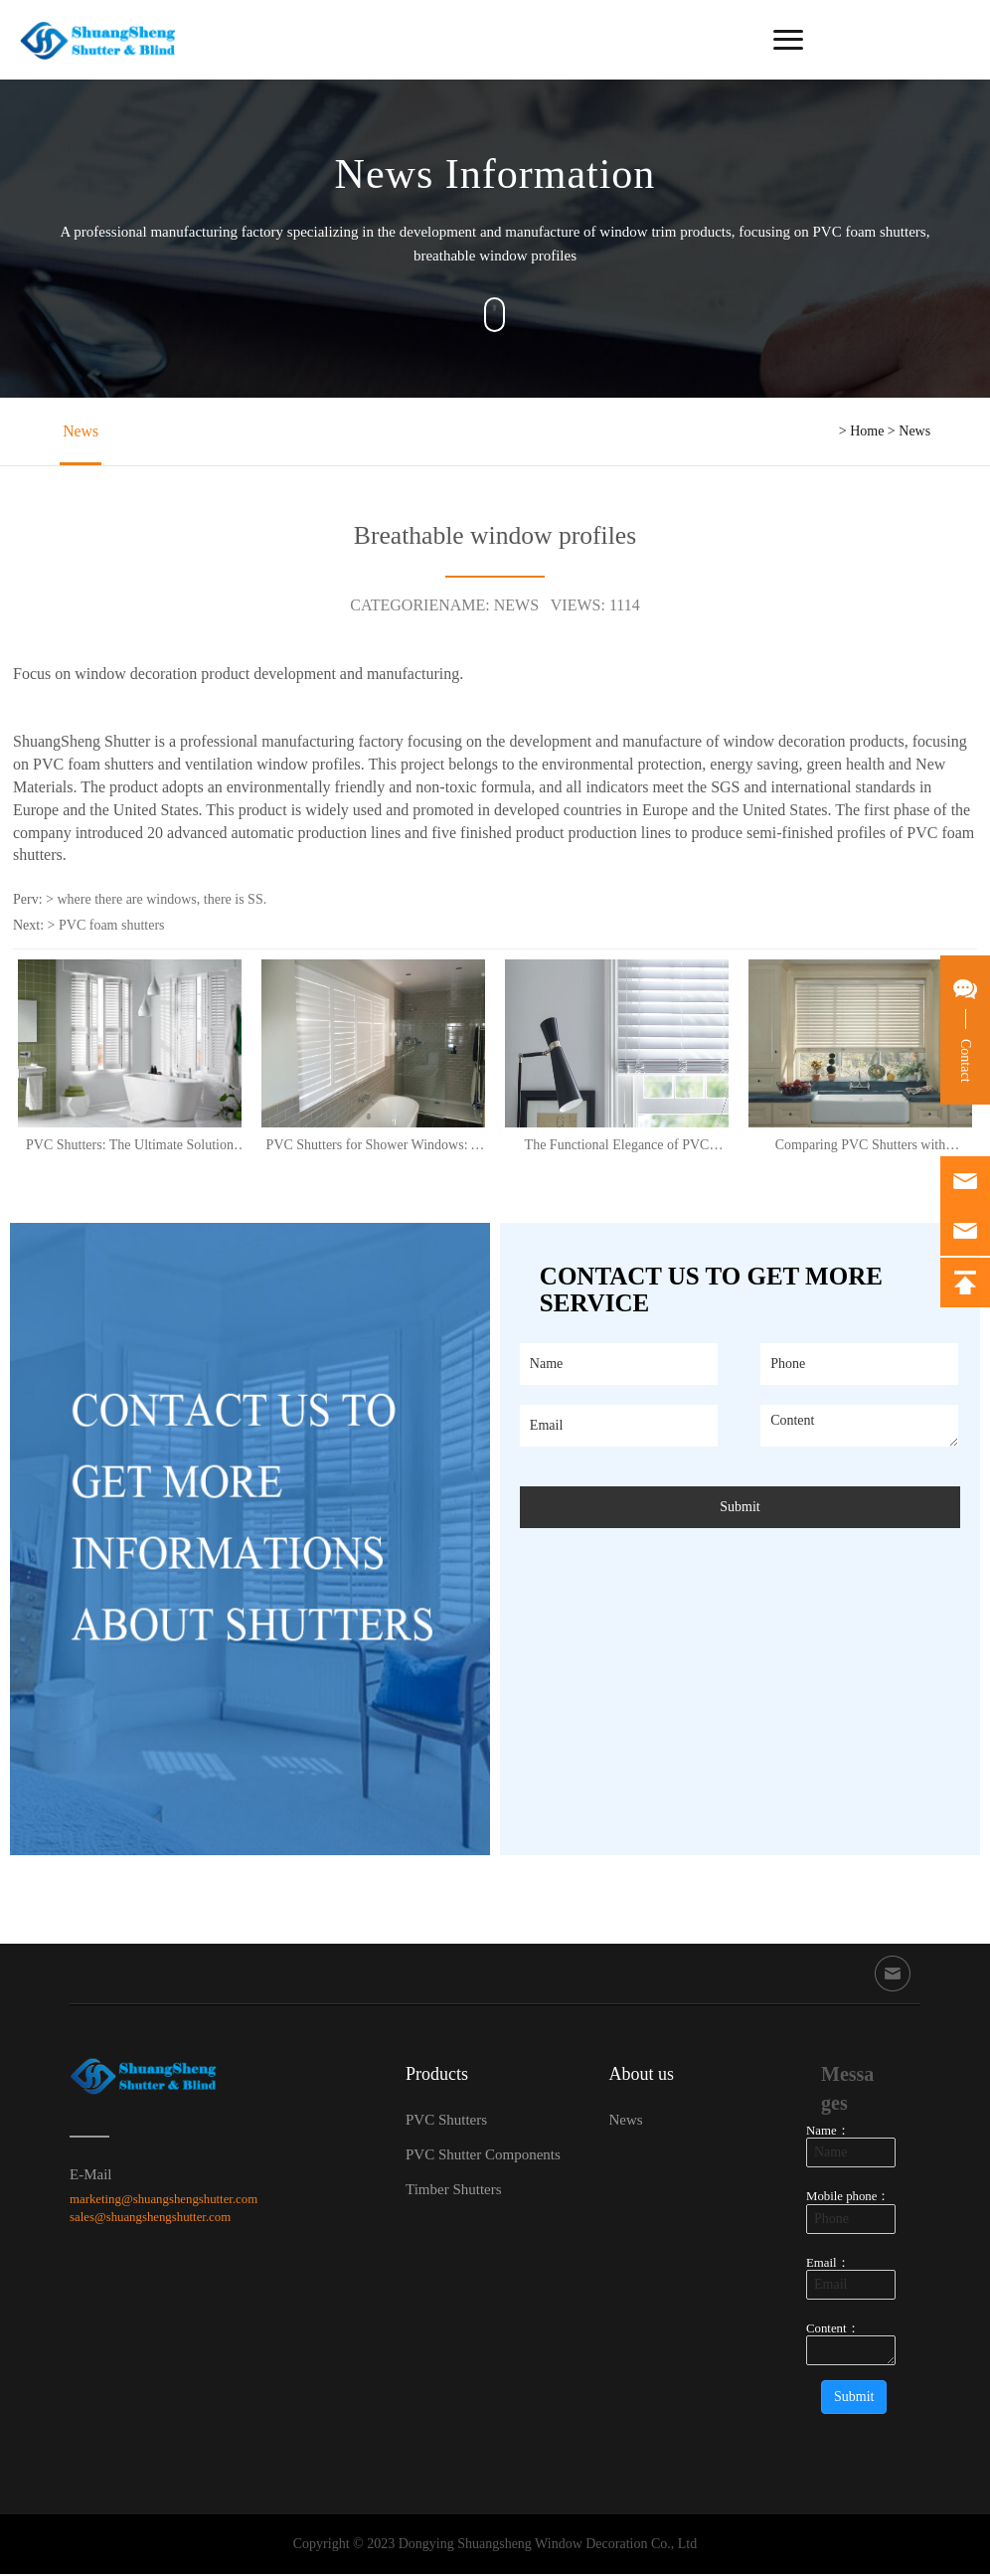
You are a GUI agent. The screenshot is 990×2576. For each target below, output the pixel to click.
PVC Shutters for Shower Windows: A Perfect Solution (373, 1146)
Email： (828, 2265)
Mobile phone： (848, 2199)
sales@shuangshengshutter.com (150, 2220)
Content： (833, 2330)
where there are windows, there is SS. (161, 902)
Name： (828, 2134)
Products (437, 2077)
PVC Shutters (446, 2123)
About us (641, 2077)
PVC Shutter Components (483, 2157)
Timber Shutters (454, 2192)
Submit (739, 1508)
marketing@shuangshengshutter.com (163, 2201)
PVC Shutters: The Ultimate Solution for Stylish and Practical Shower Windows (130, 1146)
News (77, 432)
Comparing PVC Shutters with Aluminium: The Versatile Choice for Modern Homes (860, 1146)
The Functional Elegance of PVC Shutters (617, 1146)
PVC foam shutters (112, 928)
